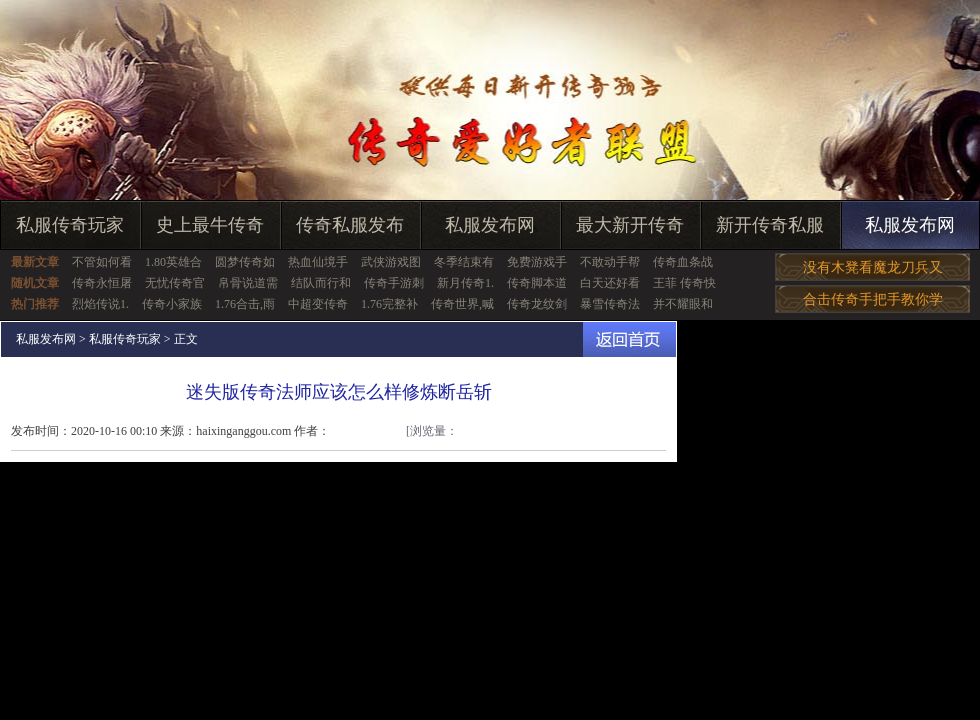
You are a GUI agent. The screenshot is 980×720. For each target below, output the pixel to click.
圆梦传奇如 (245, 262)
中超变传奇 (318, 304)
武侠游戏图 (391, 262)
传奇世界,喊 (462, 304)
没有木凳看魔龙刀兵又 (873, 267)
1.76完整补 (389, 304)
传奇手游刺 (394, 283)
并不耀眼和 (683, 304)
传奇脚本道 (537, 283)
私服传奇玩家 (70, 225)
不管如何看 (102, 262)
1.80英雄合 (173, 262)
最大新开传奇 (630, 225)
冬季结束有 (464, 262)
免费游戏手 (537, 262)
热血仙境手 (318, 262)
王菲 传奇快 (684, 283)
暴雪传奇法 (610, 304)
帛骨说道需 (248, 283)
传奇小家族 (172, 304)
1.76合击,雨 (245, 304)
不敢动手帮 (610, 262)
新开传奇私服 (770, 225)
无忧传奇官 (175, 283)
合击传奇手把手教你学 (873, 299)
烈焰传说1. (100, 304)
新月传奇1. (465, 283)
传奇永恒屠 (102, 283)
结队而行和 (321, 283)
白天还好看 (610, 283)
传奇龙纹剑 (537, 304)
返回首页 (629, 339)
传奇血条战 (683, 262)
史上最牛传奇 (210, 225)
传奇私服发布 (350, 225)
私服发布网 (490, 225)
